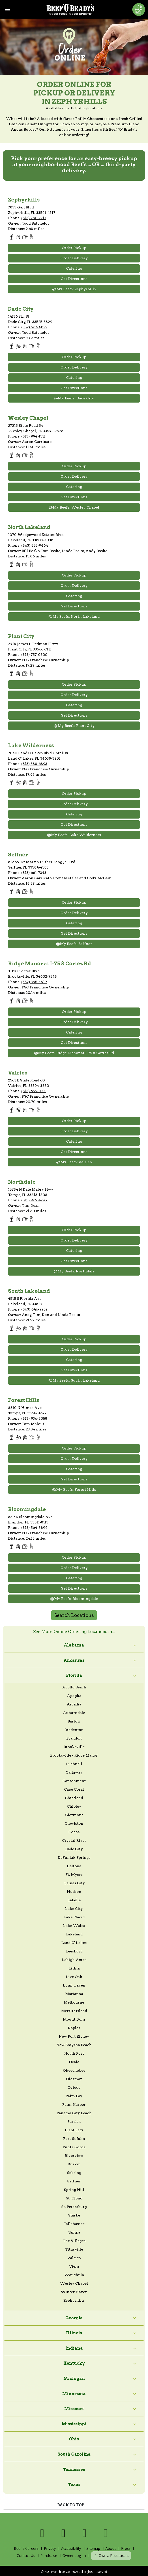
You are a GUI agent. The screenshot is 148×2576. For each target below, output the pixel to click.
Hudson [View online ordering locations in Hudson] (74, 1891)
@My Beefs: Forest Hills (74, 1489)
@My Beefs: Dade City (74, 398)
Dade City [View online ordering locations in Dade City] (74, 1849)
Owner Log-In (74, 2555)
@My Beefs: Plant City (74, 726)
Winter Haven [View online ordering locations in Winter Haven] (74, 2292)
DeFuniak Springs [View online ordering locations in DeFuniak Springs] (74, 1857)
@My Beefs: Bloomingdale (74, 1599)
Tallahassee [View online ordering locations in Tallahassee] (74, 2224)
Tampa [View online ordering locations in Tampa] (74, 2232)
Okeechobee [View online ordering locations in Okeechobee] (74, 2070)
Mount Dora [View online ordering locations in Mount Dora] (74, 2019)
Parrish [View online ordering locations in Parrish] (74, 2121)
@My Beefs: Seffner (74, 944)
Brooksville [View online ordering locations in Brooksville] (74, 1747)
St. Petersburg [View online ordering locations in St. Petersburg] (74, 2207)
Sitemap (93, 2548)
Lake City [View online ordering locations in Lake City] (74, 1909)
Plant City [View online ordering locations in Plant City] (74, 2130)
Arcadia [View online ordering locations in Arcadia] (74, 1704)
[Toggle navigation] (7, 9)
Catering (74, 268)
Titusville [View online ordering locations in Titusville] (74, 2249)
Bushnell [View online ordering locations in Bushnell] (74, 1764)
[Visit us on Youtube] (105, 2533)
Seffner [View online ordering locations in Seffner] (74, 2181)
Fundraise (49, 2555)
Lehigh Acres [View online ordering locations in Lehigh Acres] (74, 1960)
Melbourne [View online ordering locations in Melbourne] (74, 2002)
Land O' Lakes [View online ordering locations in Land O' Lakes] (74, 1943)
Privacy (50, 2548)
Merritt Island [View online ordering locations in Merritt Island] (74, 2011)
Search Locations (74, 1615)
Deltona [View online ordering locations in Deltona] (74, 1866)
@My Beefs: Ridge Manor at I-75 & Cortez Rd (74, 1053)
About (110, 2548)
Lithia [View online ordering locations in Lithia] (74, 1968)
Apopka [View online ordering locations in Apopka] (74, 1696)
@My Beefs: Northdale (74, 1271)
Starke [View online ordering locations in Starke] (74, 2215)
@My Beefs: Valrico (74, 1162)
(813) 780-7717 (33, 218)
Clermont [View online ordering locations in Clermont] (74, 1815)
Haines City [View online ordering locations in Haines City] (74, 1883)
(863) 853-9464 (34, 545)
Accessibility (71, 2548)
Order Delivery (74, 258)
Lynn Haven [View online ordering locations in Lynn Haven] (74, 1985)
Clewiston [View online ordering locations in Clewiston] (74, 1823)
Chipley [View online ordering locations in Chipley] (74, 1806)
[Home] (70, 9)
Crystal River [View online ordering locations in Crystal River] (74, 1840)
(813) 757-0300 (34, 654)
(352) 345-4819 (34, 982)
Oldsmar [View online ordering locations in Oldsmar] (74, 2079)
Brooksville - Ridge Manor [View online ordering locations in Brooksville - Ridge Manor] (74, 1755)
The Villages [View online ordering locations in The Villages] (74, 2241)
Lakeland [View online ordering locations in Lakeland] (74, 1934)
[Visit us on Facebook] (42, 2533)
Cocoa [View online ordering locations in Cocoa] (74, 1832)
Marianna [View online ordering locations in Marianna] (74, 1994)
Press (126, 2548)
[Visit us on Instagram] (84, 2533)
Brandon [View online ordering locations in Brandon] (74, 1738)
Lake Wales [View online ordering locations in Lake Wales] (74, 1926)
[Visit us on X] (63, 2533)
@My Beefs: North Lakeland (74, 616)
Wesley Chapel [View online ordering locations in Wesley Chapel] (74, 2283)
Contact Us (26, 2555)
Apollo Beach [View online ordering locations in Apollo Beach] (74, 1687)
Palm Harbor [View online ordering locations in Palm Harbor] (74, 2104)
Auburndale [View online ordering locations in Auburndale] (74, 1713)
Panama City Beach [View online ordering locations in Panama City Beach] (74, 2113)
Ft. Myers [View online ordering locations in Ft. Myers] (74, 1874)
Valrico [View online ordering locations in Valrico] (74, 2258)
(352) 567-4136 (34, 327)
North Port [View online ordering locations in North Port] (74, 2053)
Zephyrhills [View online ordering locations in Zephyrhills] (74, 2300)
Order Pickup (74, 248)
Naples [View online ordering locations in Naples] (74, 2028)
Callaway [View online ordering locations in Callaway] (74, 1772)
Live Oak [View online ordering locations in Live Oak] (74, 1977)
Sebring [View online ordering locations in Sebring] (74, 2173)
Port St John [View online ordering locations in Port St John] (74, 2138)
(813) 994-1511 (33, 436)
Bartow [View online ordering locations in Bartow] (74, 1721)
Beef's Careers (26, 2548)
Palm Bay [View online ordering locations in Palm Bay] (74, 2096)
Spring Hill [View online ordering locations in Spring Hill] (74, 2190)
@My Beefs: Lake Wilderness (74, 835)
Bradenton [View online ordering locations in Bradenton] (74, 1730)
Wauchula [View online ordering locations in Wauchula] (74, 2275)
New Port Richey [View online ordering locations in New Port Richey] (74, 2036)
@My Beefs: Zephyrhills (74, 289)
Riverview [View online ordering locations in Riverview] (74, 2156)
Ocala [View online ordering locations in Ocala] (74, 2062)
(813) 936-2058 (34, 1418)
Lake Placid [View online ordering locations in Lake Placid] (74, 1917)
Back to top (74, 2505)
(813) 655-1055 (33, 1091)
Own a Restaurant (111, 2555)
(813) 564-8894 (34, 1527)
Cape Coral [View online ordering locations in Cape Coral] (74, 1789)
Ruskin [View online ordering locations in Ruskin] (74, 2164)
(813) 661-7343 (33, 873)
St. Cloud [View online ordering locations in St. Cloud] (74, 2198)
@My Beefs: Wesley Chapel (74, 507)
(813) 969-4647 (34, 1200)
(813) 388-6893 (34, 764)
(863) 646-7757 (34, 1309)
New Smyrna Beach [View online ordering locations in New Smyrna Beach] (74, 2045)
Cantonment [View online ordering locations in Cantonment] (74, 1781)
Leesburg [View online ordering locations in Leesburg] (74, 1951)
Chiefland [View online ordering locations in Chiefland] (74, 1798)
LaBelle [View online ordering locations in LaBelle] (74, 1900)
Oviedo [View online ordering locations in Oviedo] (74, 2087)
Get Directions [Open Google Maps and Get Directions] (74, 279)
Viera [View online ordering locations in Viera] (74, 2266)
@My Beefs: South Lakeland (74, 1380)
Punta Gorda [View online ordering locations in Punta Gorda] (74, 2147)
